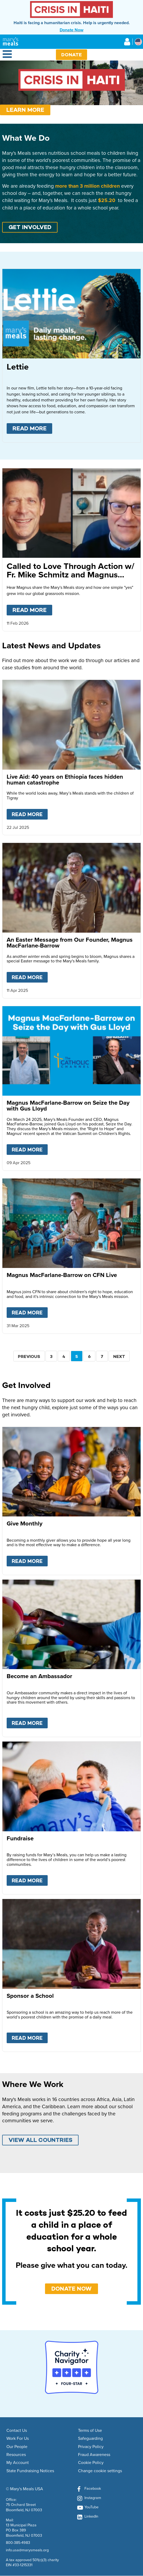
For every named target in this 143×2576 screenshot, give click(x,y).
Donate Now (71, 30)
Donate (71, 55)
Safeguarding (90, 2438)
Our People (16, 2446)
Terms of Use (90, 2430)
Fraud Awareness (94, 2454)
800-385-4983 (18, 2542)
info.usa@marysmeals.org (27, 2550)
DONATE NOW (71, 2288)
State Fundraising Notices (30, 2471)
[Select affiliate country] (138, 41)
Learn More (25, 109)
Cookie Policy (91, 2462)
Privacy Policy (91, 2446)
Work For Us (17, 2438)
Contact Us (16, 2430)
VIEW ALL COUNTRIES (40, 2140)
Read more (32, 427)
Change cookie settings (100, 2471)
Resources (16, 2454)
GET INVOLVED (30, 227)
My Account (17, 2462)
